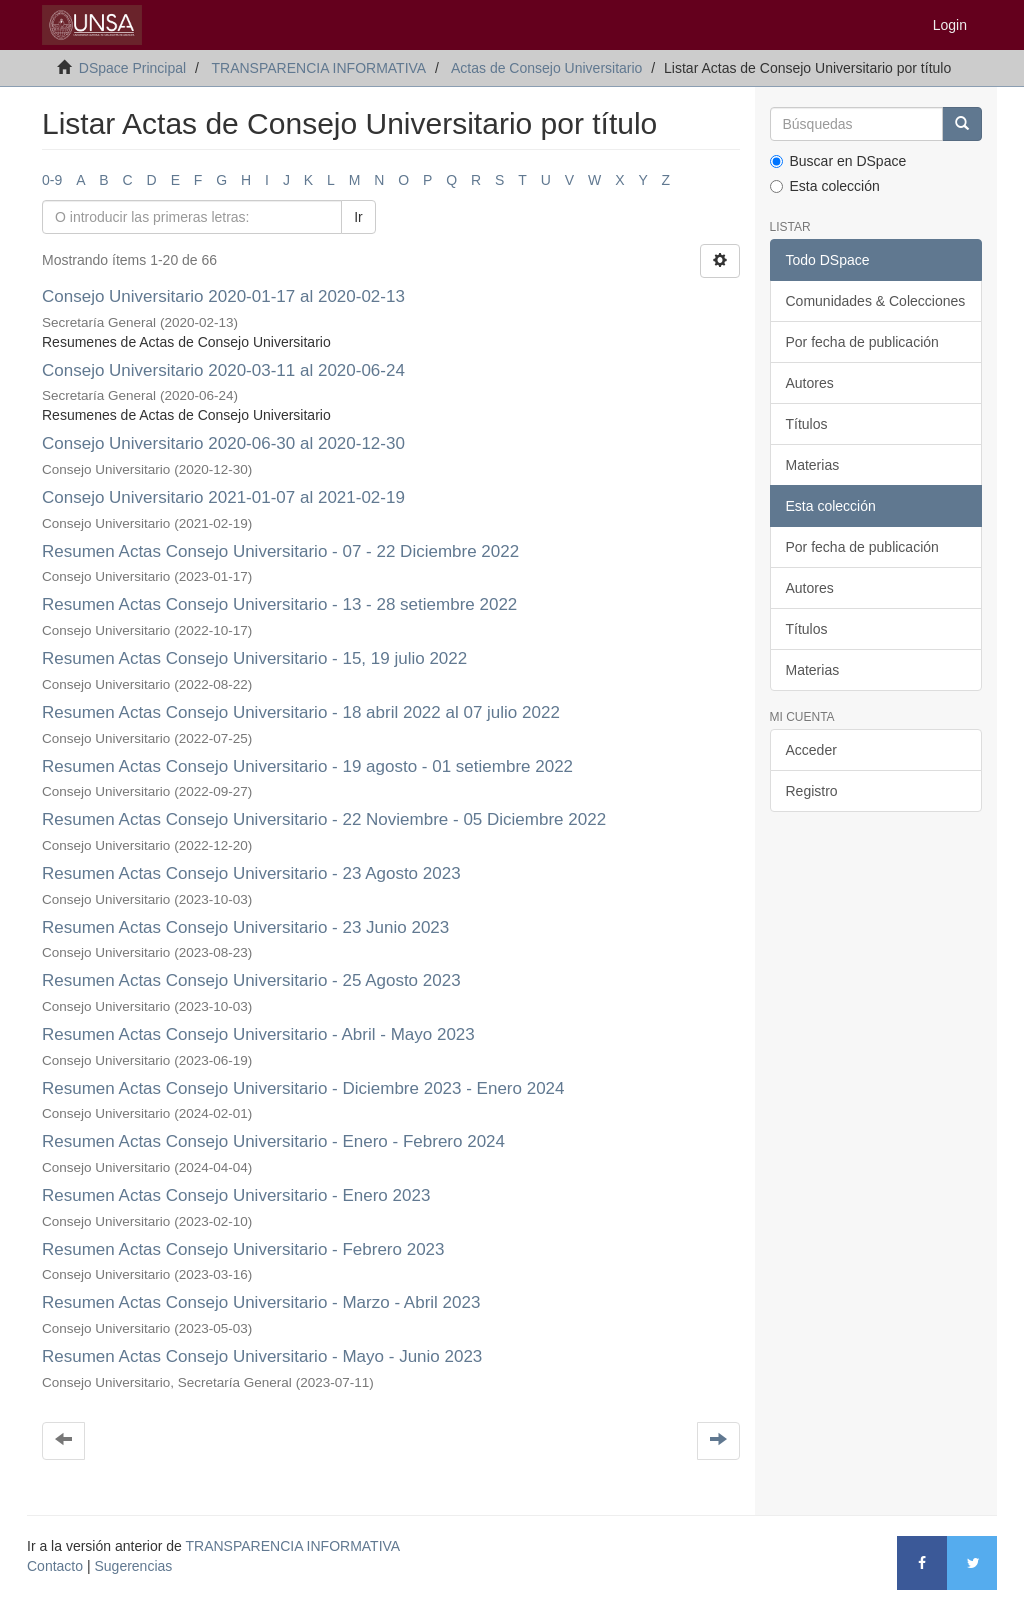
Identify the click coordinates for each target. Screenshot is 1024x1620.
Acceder (811, 750)
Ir (358, 217)
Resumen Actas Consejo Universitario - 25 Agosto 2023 (251, 980)
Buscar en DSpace (838, 161)
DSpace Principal (132, 68)
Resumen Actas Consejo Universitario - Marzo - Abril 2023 (261, 1302)
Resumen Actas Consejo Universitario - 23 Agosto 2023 (251, 873)
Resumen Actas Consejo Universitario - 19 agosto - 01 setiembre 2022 (310, 766)
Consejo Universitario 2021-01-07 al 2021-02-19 (226, 497)
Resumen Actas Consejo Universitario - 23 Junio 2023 (245, 927)
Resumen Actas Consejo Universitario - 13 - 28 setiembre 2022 (282, 604)
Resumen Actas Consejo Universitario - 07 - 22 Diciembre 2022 (280, 551)
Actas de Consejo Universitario (546, 68)
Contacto (55, 1566)
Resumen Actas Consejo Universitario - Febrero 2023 (243, 1249)
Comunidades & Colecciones (876, 301)
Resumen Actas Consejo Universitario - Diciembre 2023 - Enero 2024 (303, 1088)
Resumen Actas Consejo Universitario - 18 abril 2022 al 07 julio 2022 (301, 712)
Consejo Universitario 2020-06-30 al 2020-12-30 (223, 443)
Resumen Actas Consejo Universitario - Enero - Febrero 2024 (273, 1141)
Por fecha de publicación (862, 342)
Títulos (807, 424)
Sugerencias (133, 1566)
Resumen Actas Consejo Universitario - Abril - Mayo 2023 (258, 1034)
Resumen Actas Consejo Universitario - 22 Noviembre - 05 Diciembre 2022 (324, 819)
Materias (813, 465)
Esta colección (825, 186)
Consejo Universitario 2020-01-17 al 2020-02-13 (223, 296)
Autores (810, 383)
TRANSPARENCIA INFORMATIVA (318, 68)
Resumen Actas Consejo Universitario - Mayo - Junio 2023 (262, 1356)
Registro (812, 791)
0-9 (52, 180)
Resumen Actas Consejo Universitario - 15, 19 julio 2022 (257, 658)
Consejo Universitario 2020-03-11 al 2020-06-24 (223, 370)
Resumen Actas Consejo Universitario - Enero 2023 (236, 1195)
